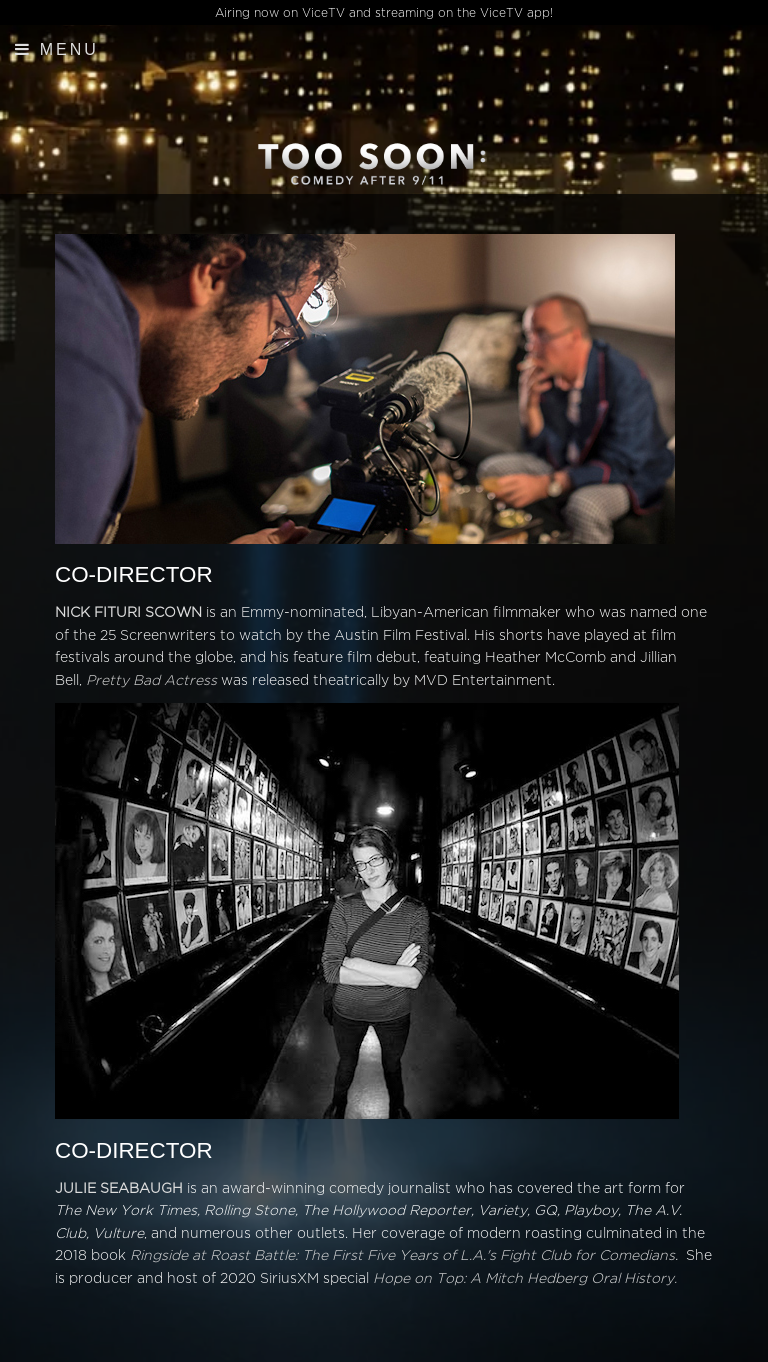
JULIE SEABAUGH (119, 1188)
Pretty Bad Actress (151, 680)
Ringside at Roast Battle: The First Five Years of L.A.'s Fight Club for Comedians (402, 1255)
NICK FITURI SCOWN (128, 612)
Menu (57, 49)
